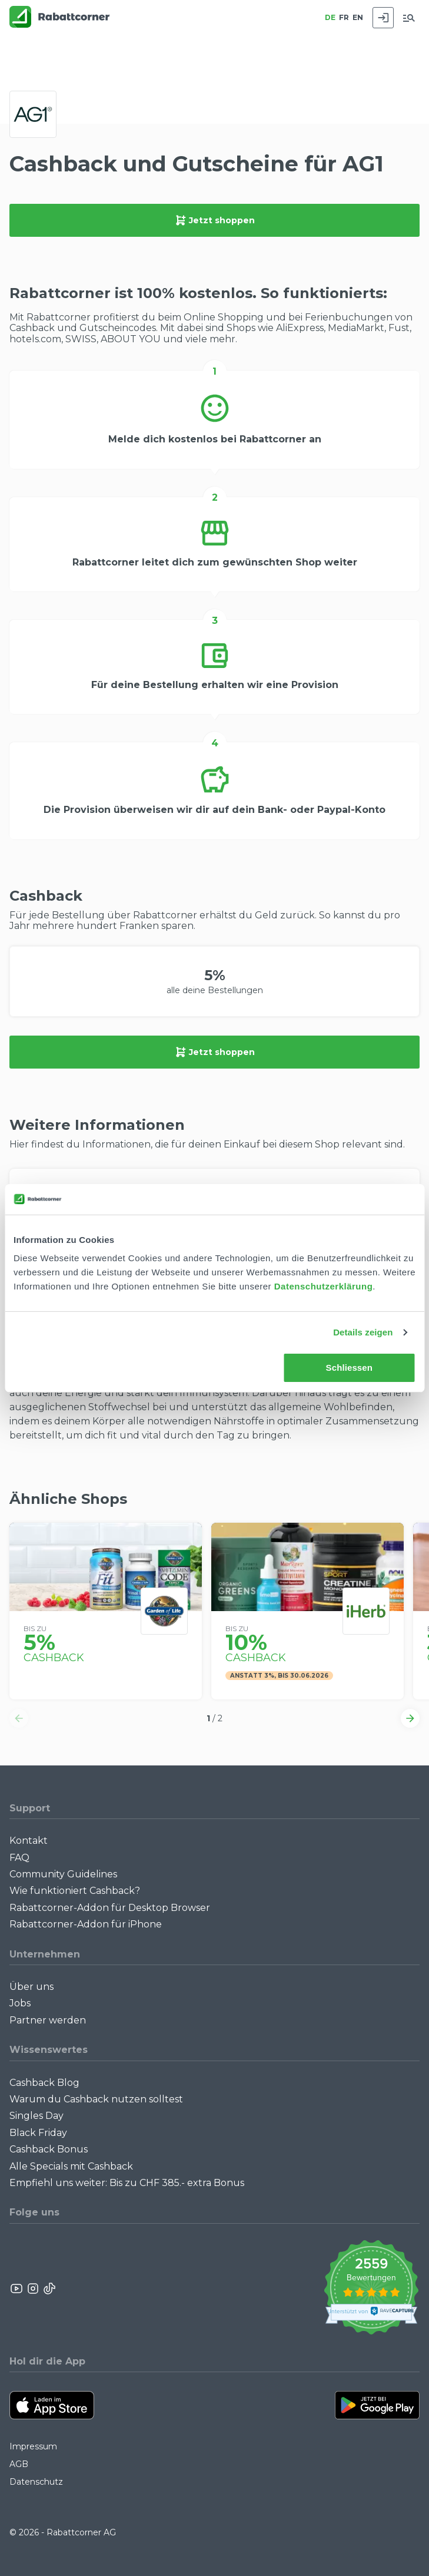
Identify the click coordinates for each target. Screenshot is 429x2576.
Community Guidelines (63, 1874)
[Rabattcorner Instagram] (33, 2288)
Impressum (33, 2446)
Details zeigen (363, 1332)
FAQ (19, 1857)
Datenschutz (36, 2481)
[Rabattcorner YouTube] (17, 2288)
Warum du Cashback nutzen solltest (96, 2099)
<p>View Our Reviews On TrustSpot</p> (371, 2288)
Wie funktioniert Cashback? (74, 1890)
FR (344, 17)
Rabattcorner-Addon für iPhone (85, 1924)
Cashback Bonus (48, 2149)
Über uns (31, 1986)
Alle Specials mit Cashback (71, 2166)
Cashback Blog (44, 2082)
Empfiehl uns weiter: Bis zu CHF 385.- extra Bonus (126, 2182)
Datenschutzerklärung (323, 1286)
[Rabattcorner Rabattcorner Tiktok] (48, 2288)
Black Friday (38, 2132)
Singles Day (36, 2115)
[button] (18, 1718)
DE (330, 17)
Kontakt (28, 1840)
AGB (18, 2464)
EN (357, 17)
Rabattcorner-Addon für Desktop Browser (109, 1907)
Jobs (20, 2003)
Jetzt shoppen (215, 220)
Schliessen (349, 1368)
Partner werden (47, 2020)
